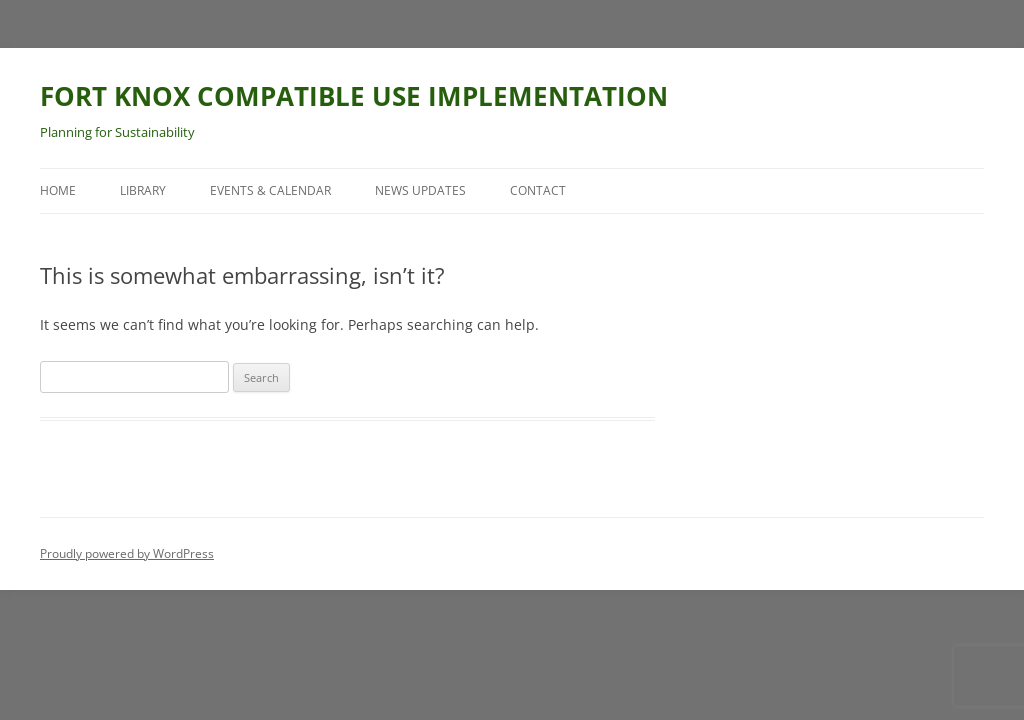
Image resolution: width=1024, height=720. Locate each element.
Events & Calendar (270, 190)
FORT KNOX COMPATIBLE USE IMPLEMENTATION (354, 96)
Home (58, 190)
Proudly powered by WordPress (127, 553)
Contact (538, 190)
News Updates (420, 190)
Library (143, 190)
